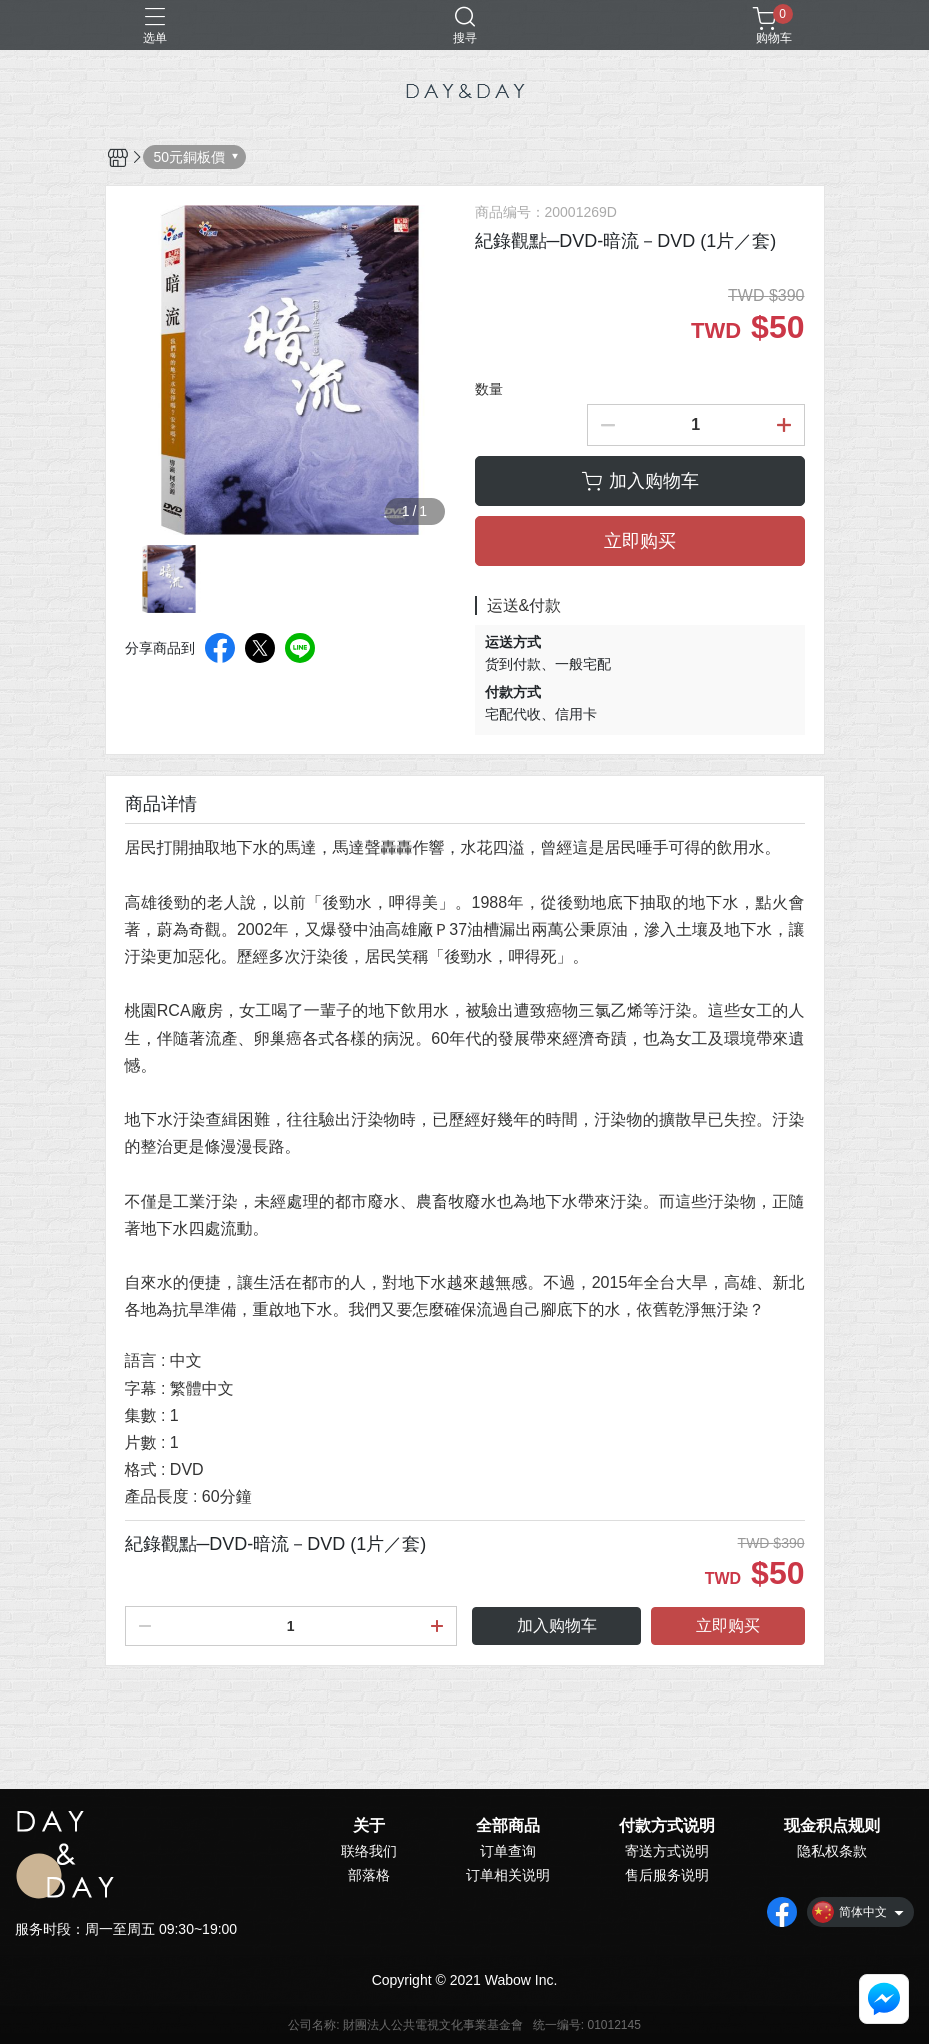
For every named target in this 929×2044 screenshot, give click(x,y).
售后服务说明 (667, 1875)
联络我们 (369, 1851)
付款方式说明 (667, 1826)
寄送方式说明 (667, 1851)
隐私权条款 (832, 1851)
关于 (369, 1826)
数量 (489, 389)
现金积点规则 (832, 1826)
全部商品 (508, 1826)
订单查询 (508, 1851)
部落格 (369, 1875)
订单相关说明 (508, 1875)
